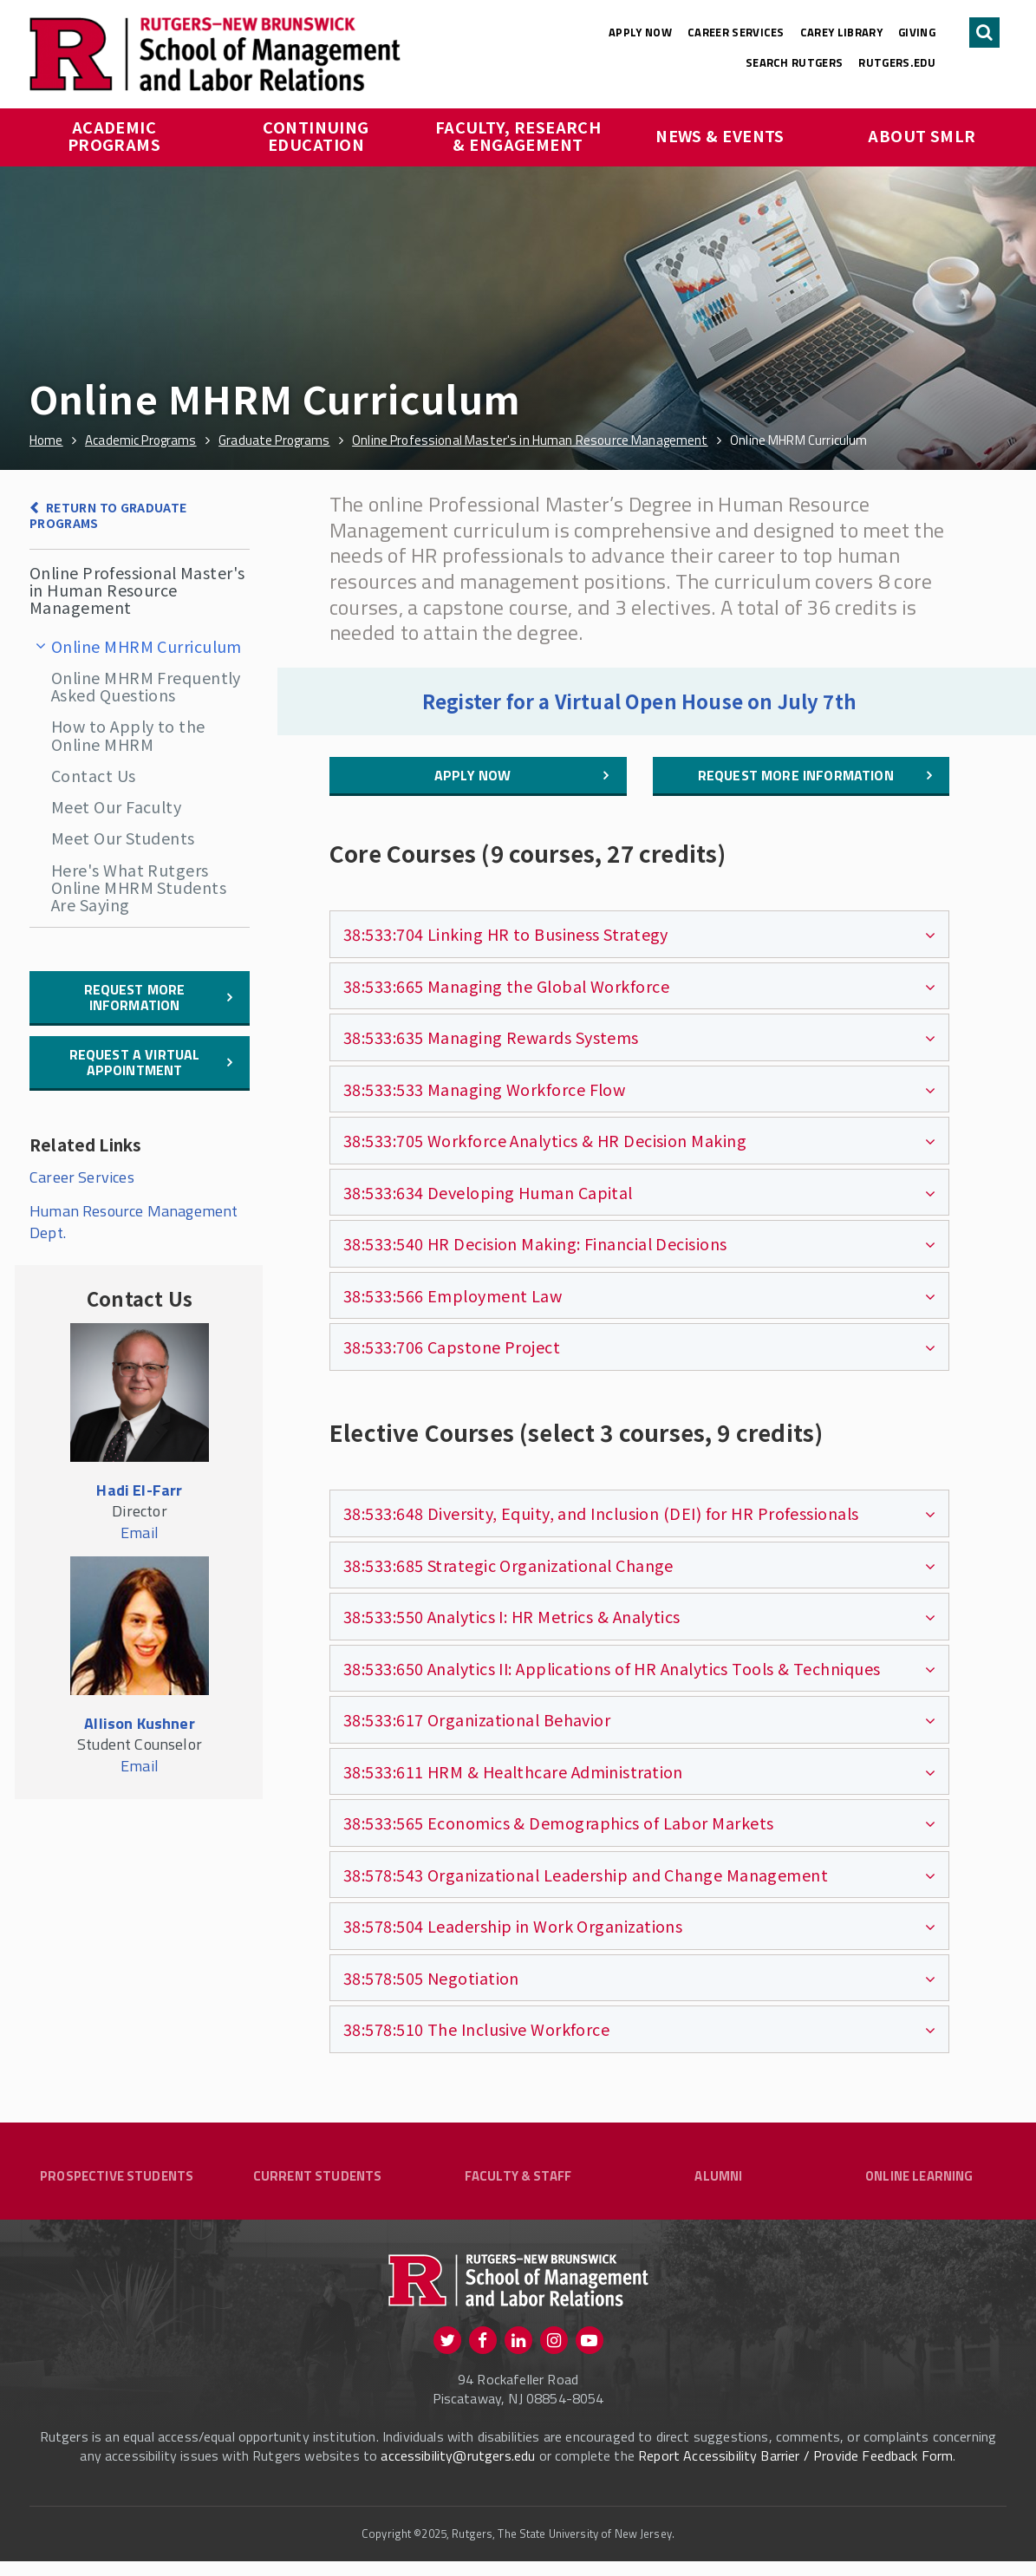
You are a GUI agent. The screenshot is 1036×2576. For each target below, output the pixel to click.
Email (140, 1532)
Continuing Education (318, 135)
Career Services (736, 32)
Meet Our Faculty (116, 806)
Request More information (135, 997)
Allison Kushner (139, 1723)
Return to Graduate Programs (107, 515)
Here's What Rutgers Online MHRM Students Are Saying (138, 887)
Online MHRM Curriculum (146, 646)
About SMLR (922, 135)
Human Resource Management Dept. (133, 1221)
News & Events (720, 135)
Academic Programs (114, 135)
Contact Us (93, 775)
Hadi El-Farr (139, 1490)
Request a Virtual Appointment (134, 1062)
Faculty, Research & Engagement (520, 135)
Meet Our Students (123, 837)
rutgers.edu (896, 62)
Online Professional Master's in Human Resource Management (137, 590)
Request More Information (796, 775)
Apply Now (640, 32)
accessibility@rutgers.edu (458, 2470)
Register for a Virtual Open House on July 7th (639, 700)
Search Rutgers (795, 62)
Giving (916, 32)
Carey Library (841, 32)
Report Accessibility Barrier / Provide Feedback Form (795, 2470)
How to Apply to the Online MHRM (128, 734)
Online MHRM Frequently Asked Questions (146, 686)
